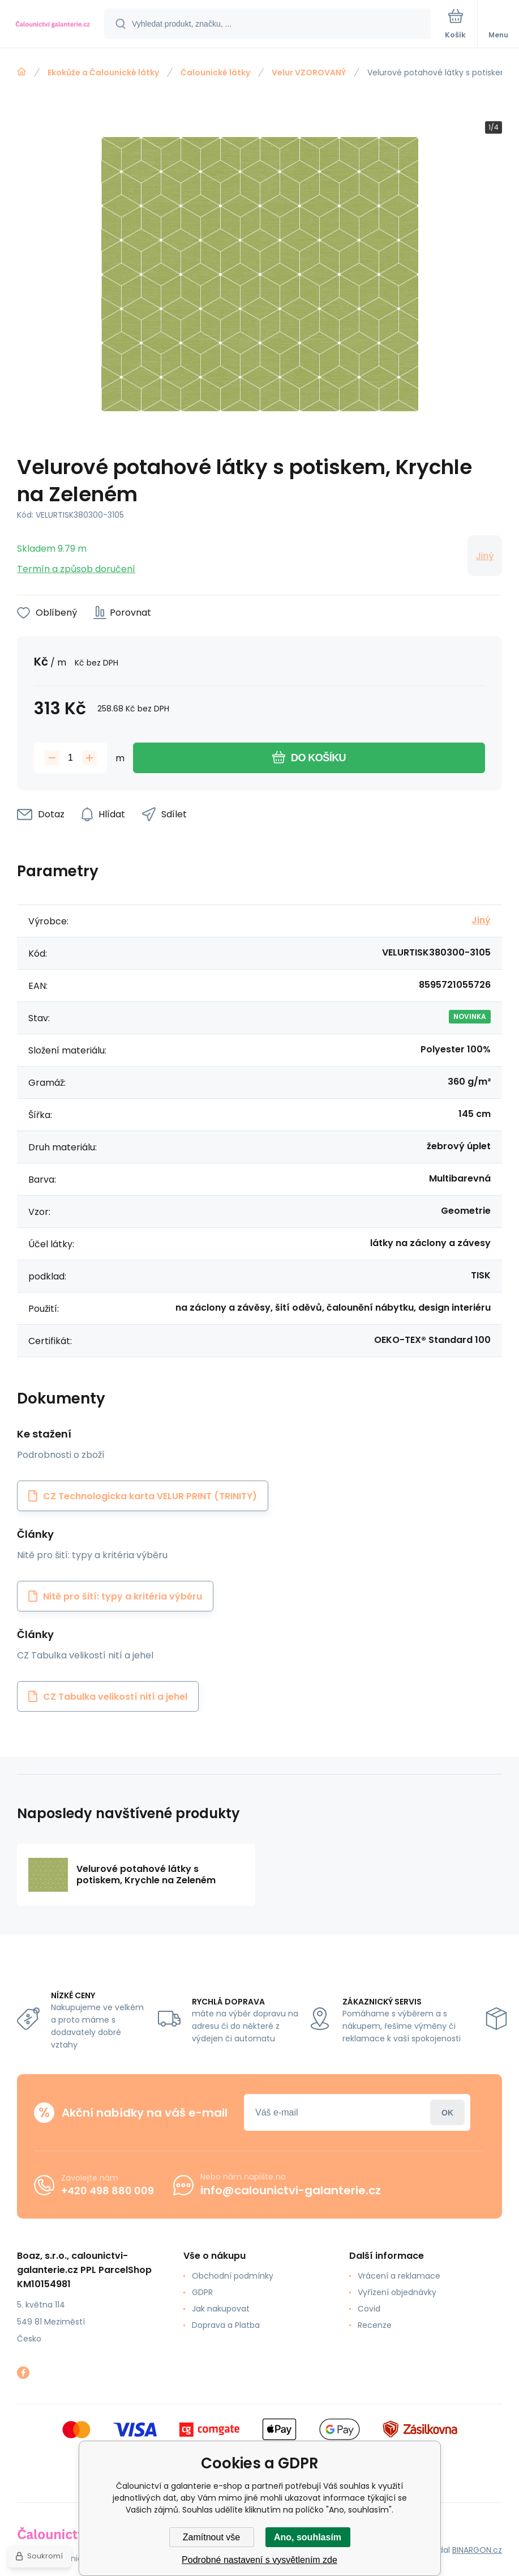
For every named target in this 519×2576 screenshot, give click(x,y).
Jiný (485, 555)
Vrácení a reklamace (399, 2275)
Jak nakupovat (221, 2308)
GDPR (202, 2292)
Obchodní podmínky (232, 2275)
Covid (369, 2308)
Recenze (375, 2325)
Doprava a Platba (226, 2325)
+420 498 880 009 (107, 2190)
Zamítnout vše (211, 2537)
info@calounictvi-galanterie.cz (290, 2190)
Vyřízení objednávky (397, 2292)
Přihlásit (447, 2112)
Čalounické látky (215, 72)
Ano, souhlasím (307, 2537)
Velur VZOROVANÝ (309, 72)
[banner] (52, 24)
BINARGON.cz (477, 2550)
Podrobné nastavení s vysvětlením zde (259, 2560)
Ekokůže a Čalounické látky (103, 72)
